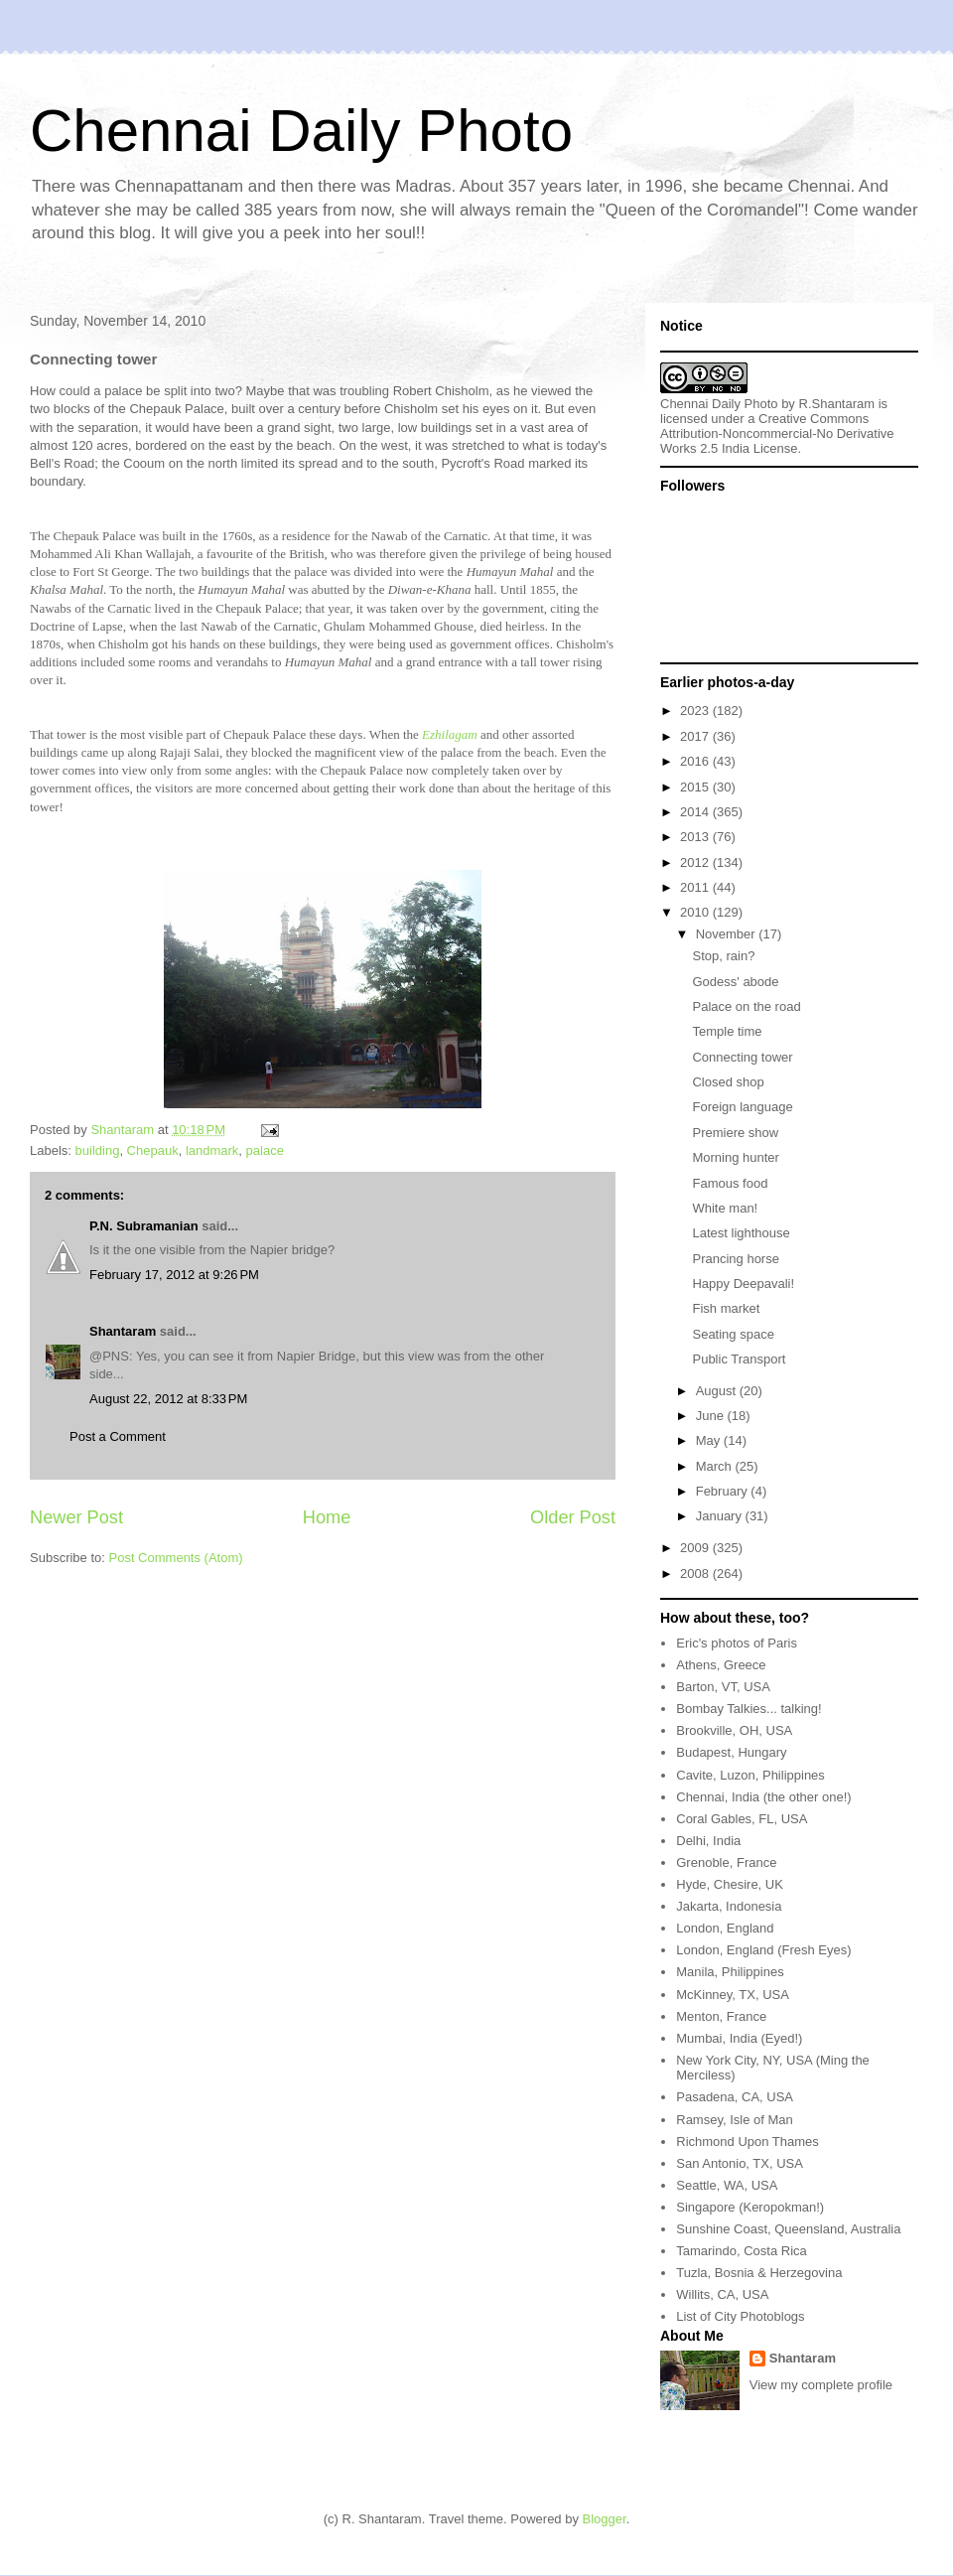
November (727, 934)
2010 (696, 912)
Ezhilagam (449, 734)
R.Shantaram (837, 403)
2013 (696, 836)
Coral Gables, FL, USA (741, 1818)
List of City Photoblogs (740, 2316)
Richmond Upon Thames (747, 2141)
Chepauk (153, 1150)
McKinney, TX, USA (732, 1994)
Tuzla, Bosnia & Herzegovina (759, 2272)
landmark (212, 1150)
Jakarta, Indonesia (728, 1906)
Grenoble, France (726, 1862)
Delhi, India (708, 1840)
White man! (724, 1208)
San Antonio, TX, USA (739, 2163)
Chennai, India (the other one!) (763, 1796)
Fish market (725, 1308)
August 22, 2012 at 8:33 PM (168, 1398)
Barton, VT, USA (723, 1686)
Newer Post (76, 1517)
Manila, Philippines (729, 1971)
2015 (696, 787)
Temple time (726, 1031)
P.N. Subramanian (144, 1225)
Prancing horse (735, 1258)
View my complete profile (820, 2384)
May (710, 1440)
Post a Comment (117, 1436)
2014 (696, 811)
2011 (696, 887)
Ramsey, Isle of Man (734, 2119)
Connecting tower (742, 1057)
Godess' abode (735, 981)
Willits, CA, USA (722, 2294)
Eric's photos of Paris (736, 1643)
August (718, 1390)
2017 (696, 736)
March (716, 1466)
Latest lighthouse (740, 1232)
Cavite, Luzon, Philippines (750, 1775)
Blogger (604, 2518)
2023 (696, 710)
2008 (696, 1573)
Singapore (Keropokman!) (750, 2207)
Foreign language (742, 1106)
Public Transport (738, 1359)
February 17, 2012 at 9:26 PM (174, 1274)
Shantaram (122, 1331)
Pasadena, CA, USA (734, 2096)
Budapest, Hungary (731, 1752)
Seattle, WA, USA (726, 2185)
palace (265, 1150)
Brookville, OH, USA (734, 1730)
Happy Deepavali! (743, 1283)
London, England (724, 1928)
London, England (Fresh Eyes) (763, 1949)
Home (327, 1517)
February (723, 1491)
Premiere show (735, 1132)
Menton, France (721, 2016)
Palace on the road (746, 1006)
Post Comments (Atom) (176, 1557)
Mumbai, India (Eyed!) (739, 2038)
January (721, 1515)
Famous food (729, 1183)
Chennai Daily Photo (301, 130)
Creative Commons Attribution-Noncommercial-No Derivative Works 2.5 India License (777, 433)
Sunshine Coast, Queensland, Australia (788, 2228)
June (712, 1415)
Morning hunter (735, 1157)
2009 (696, 1547)
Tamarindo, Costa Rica (741, 2250)
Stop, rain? (723, 955)
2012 (696, 862)
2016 (696, 761)
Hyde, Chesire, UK (729, 1884)
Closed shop (727, 1081)
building (97, 1150)
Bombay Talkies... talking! (748, 1708)
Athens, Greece (720, 1664)
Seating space (732, 1334)
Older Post (572, 1517)
